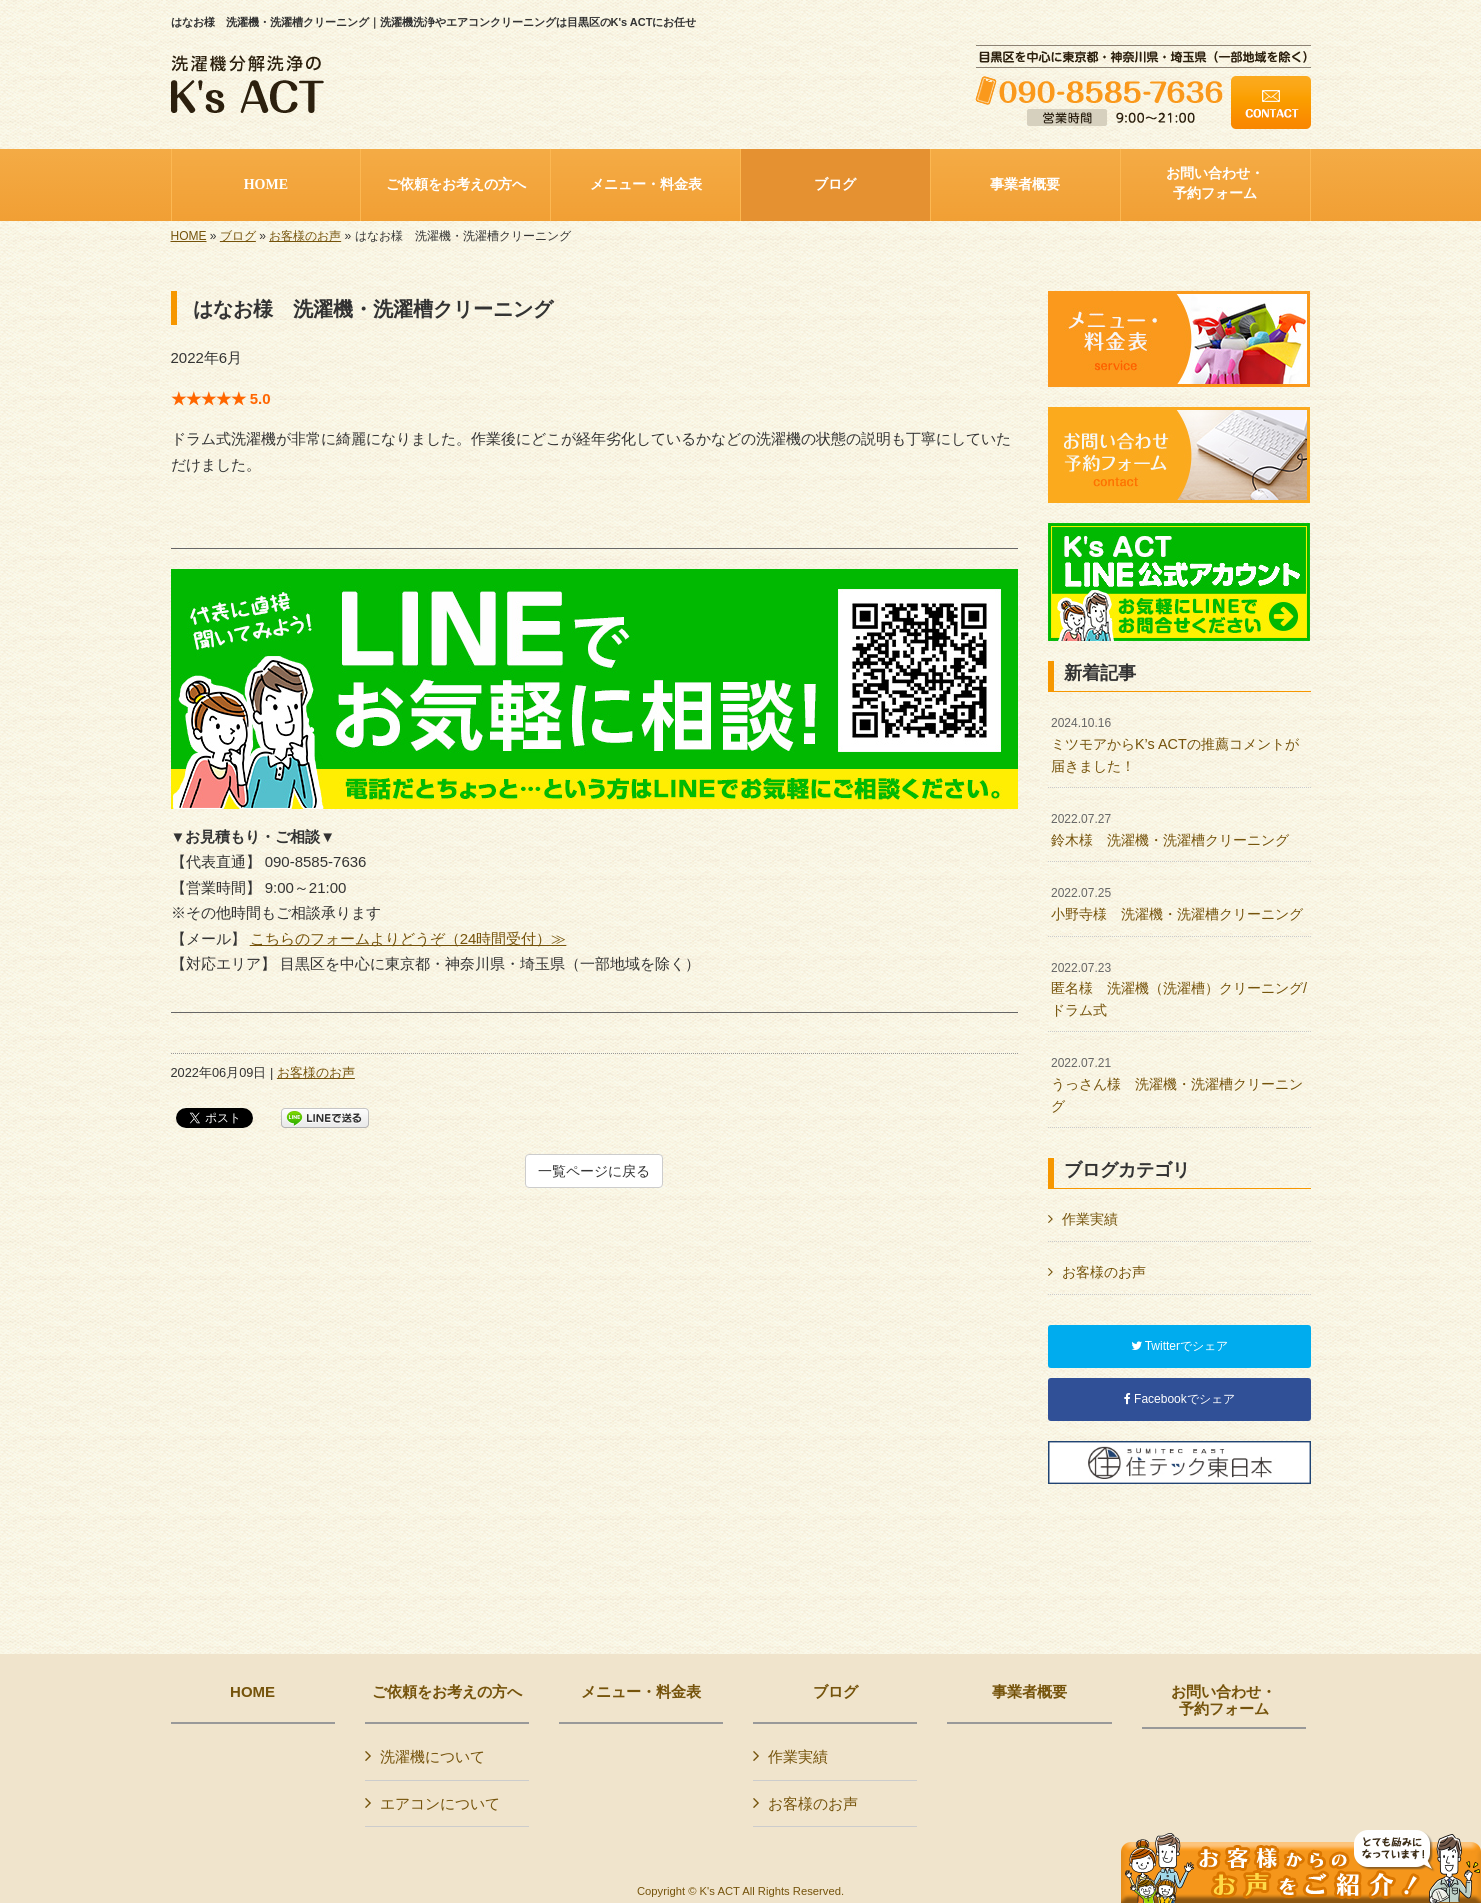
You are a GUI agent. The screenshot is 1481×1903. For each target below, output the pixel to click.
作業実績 (1090, 1219)
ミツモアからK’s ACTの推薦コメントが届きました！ (1175, 744)
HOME (189, 236)
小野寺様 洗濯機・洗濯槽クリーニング (1177, 904)
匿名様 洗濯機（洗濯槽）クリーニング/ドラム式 (1179, 989)
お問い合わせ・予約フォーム (1223, 1700)
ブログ (238, 236)
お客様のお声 (305, 236)
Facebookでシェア (1179, 1399)
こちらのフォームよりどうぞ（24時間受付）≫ (408, 938)
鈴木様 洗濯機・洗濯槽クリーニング (1170, 830)
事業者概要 (1029, 1692)
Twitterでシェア (1179, 1346)
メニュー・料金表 (641, 1692)
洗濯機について (432, 1756)
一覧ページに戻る (594, 1171)
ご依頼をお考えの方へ (447, 1692)
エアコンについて (440, 1803)
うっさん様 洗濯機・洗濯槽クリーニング (1177, 1084)
